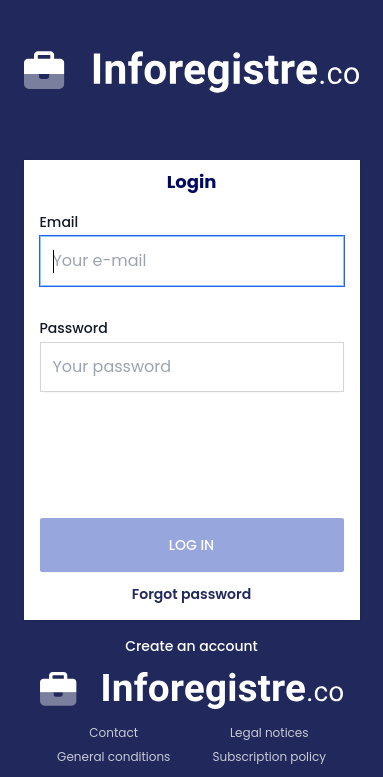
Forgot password (191, 594)
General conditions (113, 757)
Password (74, 328)
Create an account (191, 646)
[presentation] (192, 455)
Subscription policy (269, 757)
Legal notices (269, 733)
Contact (113, 733)
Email (59, 222)
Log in (191, 545)
